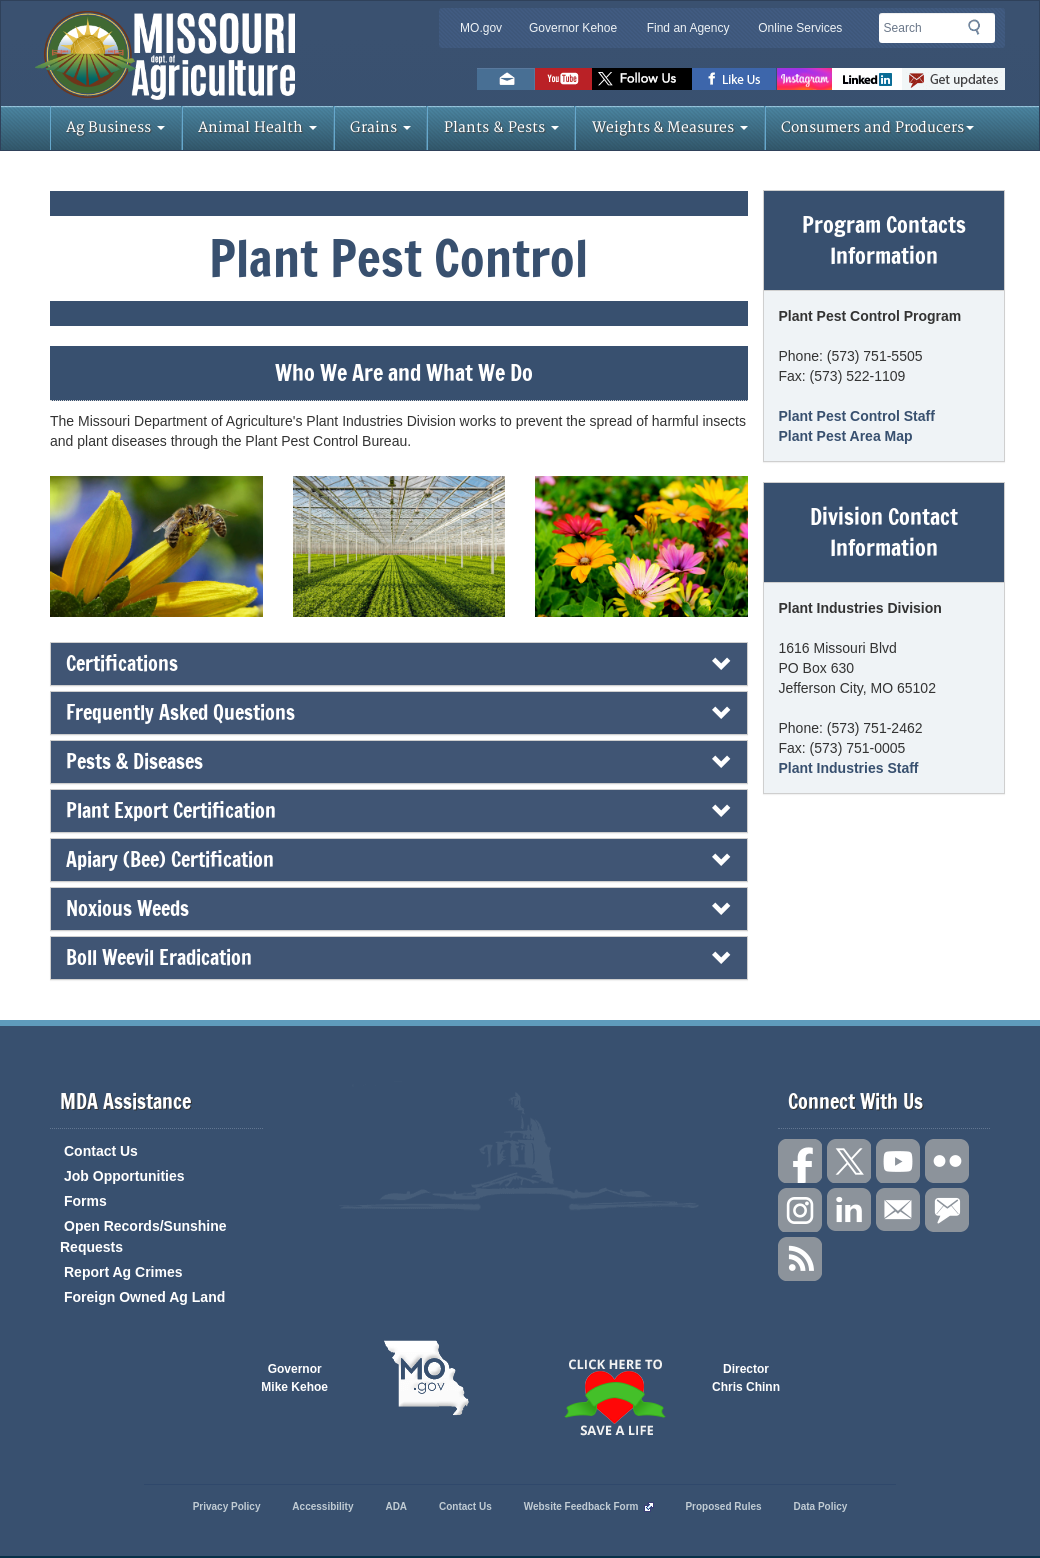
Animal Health (257, 127)
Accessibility (322, 1506)
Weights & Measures (670, 127)
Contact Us (101, 1151)
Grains (380, 127)
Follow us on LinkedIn (849, 1210)
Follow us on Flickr (947, 1161)
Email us (506, 79)
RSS (800, 1259)
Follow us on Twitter (642, 79)
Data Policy (820, 1506)
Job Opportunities (124, 1176)
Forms (85, 1201)
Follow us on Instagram (804, 79)
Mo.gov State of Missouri (426, 1378)
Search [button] (980, 31)
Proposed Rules (723, 1506)
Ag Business (115, 127)
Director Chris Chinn (746, 1378)
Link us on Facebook (800, 1161)
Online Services (800, 28)
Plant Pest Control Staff (857, 416)
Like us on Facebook (734, 79)
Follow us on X (849, 1161)
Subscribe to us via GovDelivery (953, 79)
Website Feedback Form (589, 1506)
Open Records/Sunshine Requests (143, 1236)
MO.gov (481, 28)
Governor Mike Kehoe (294, 1378)
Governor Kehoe (573, 28)
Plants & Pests (501, 127)
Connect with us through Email (898, 1210)
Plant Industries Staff (849, 768)
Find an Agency (688, 28)
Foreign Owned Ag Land (144, 1297)
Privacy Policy (227, 1506)
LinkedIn (867, 79)
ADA (396, 1506)
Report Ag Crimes (123, 1272)
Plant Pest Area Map (846, 436)
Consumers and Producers (877, 127)
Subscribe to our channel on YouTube (898, 1161)
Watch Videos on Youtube (563, 79)
